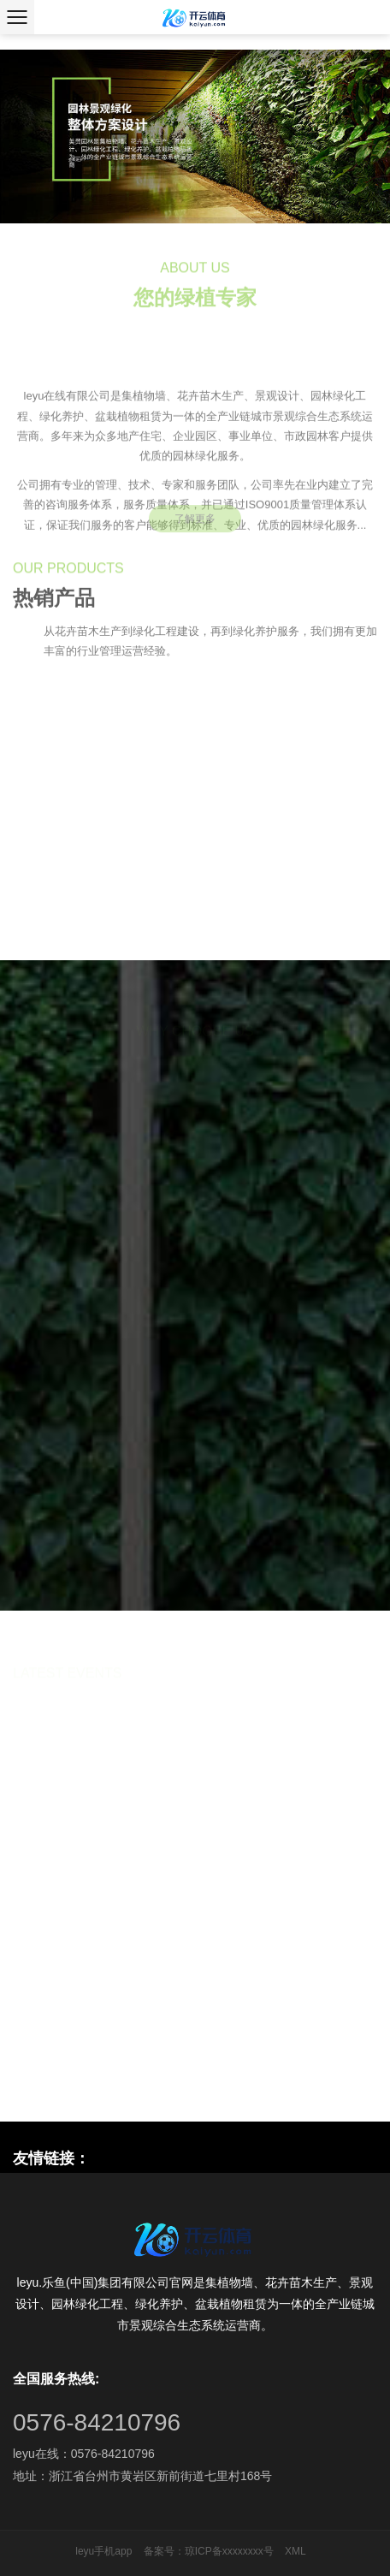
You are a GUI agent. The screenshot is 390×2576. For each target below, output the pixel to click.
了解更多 (195, 525)
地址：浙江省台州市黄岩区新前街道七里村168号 (142, 2476)
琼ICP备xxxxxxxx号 (229, 2551)
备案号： (164, 2551)
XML (295, 2551)
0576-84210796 (96, 2422)
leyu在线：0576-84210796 (84, 2453)
